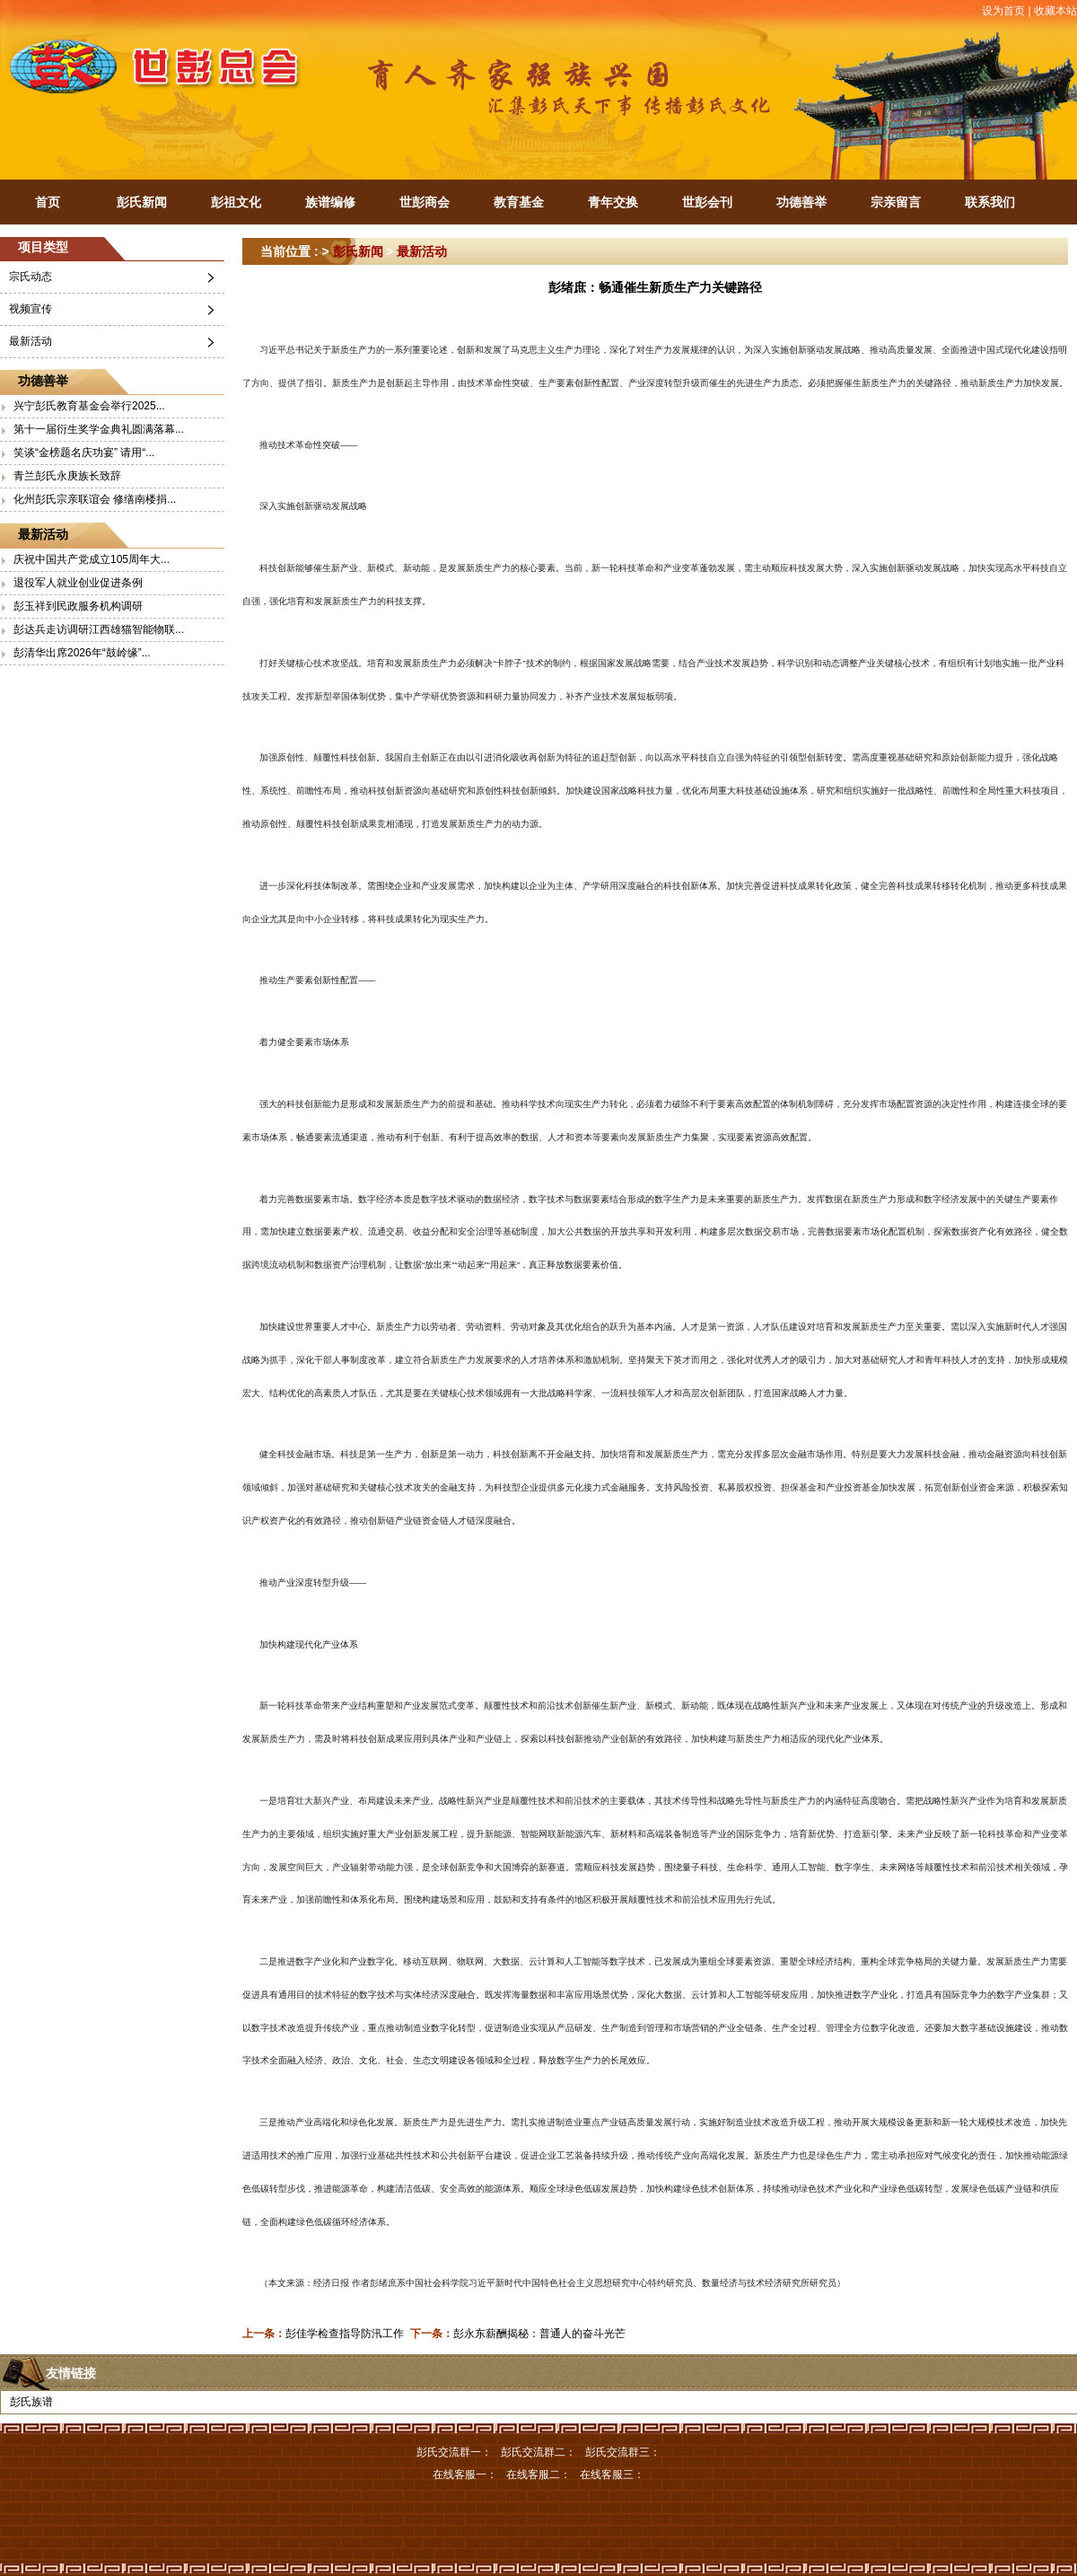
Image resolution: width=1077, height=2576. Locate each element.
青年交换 (613, 202)
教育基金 (519, 202)
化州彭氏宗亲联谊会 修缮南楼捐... (94, 499)
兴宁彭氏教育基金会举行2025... (89, 406)
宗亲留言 (896, 202)
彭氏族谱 (31, 2402)
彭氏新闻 (142, 202)
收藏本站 (1055, 10)
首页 (47, 202)
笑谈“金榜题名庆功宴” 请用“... (83, 452)
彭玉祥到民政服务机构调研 (78, 606)
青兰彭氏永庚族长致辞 (67, 476)
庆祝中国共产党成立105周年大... (91, 559)
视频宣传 (30, 309)
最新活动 (30, 341)
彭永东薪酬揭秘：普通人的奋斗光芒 (539, 2333)
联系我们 (990, 202)
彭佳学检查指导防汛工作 (344, 2333)
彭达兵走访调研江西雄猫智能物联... (98, 629)
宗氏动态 (30, 276)
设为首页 (1003, 10)
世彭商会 (424, 202)
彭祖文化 (236, 202)
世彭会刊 (707, 202)
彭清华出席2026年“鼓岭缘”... (82, 652)
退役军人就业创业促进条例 (78, 582)
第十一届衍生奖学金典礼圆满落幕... (98, 429)
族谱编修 (330, 202)
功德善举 (801, 202)
